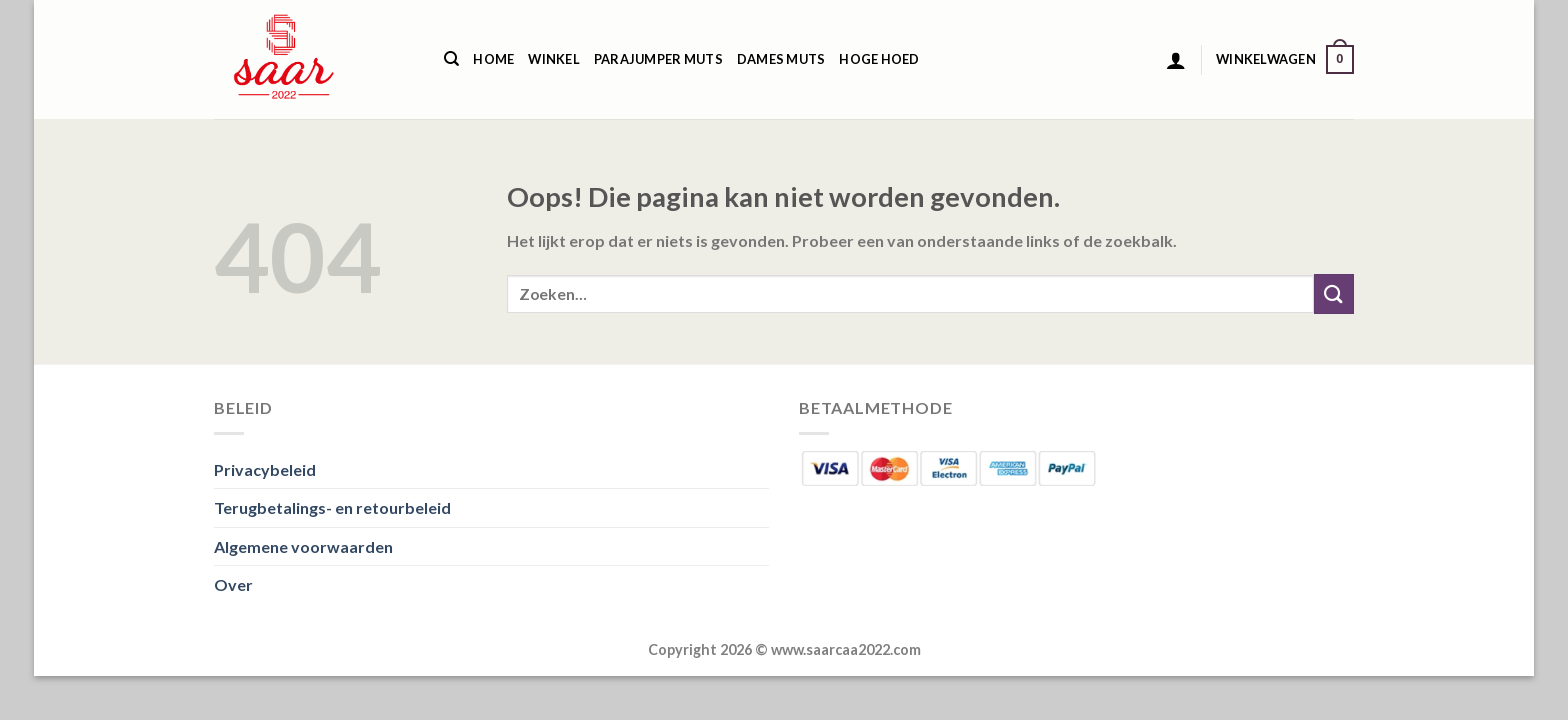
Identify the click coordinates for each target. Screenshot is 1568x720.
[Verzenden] (1334, 293)
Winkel (554, 59)
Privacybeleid (265, 469)
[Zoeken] (451, 59)
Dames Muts (781, 59)
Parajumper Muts (658, 59)
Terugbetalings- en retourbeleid (332, 507)
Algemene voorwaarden (303, 546)
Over (233, 584)
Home (493, 59)
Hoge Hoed (879, 59)
